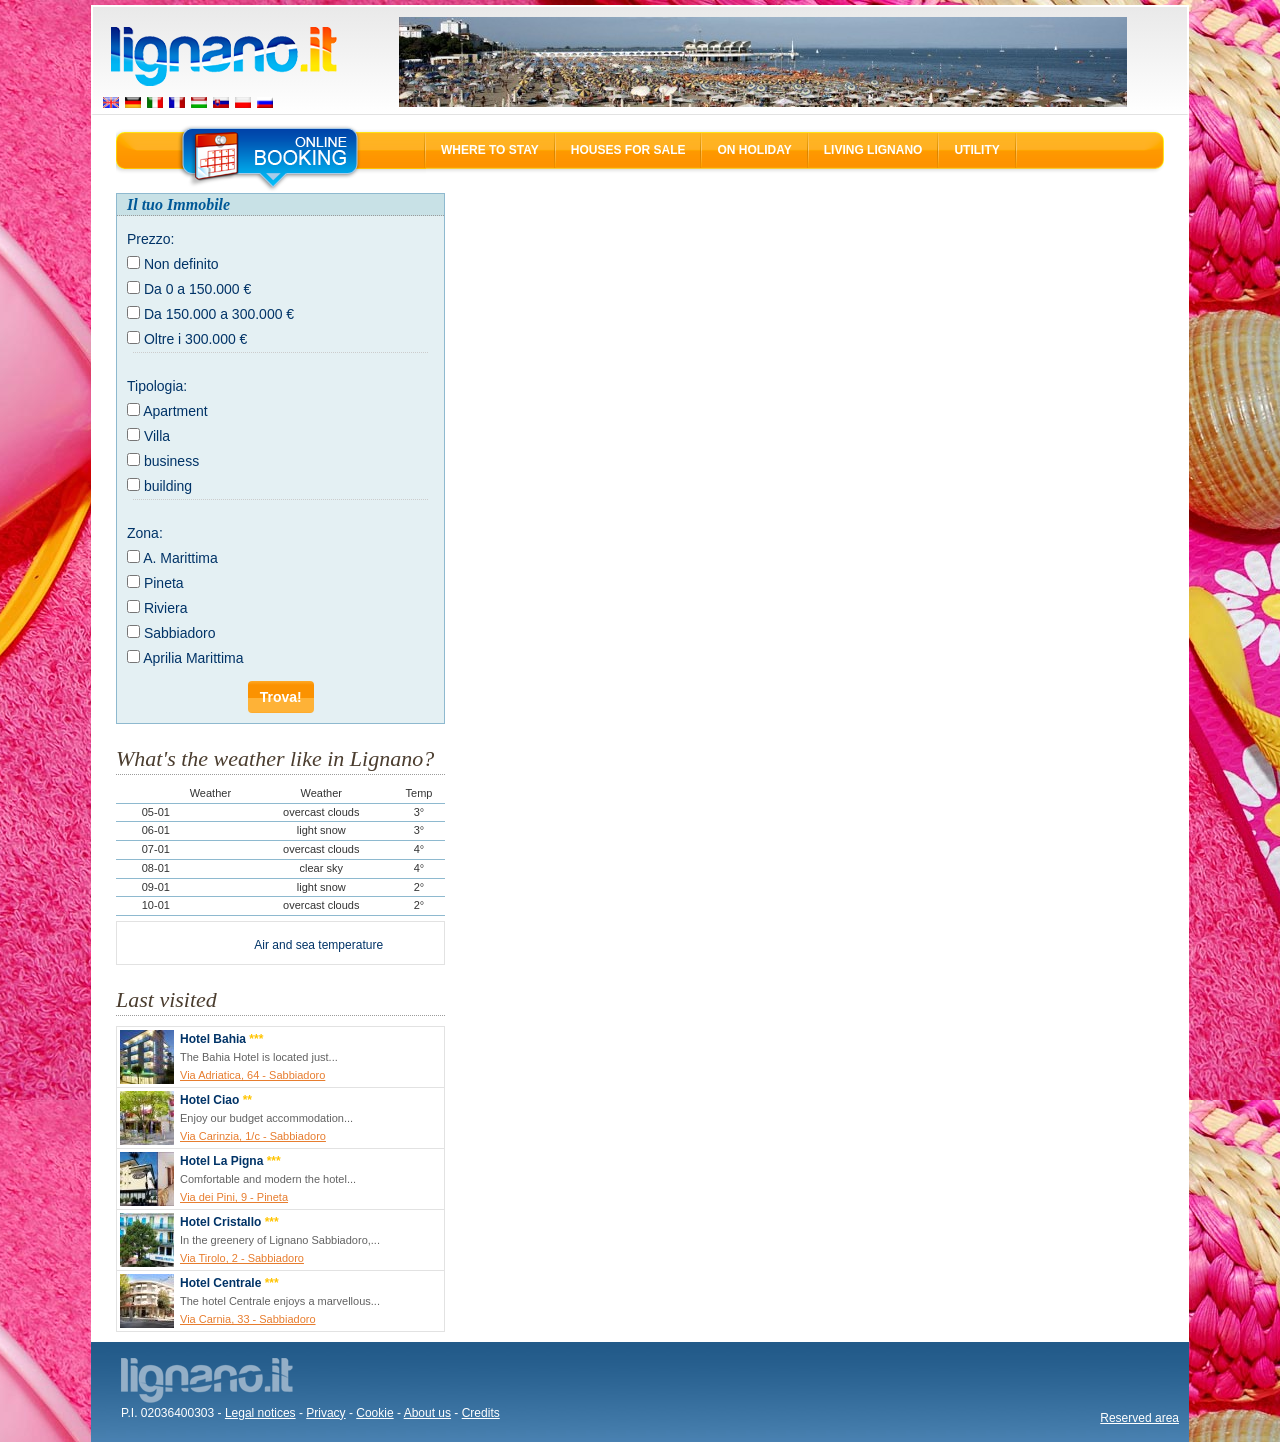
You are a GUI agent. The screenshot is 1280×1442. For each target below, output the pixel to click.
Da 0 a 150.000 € (197, 289)
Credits (481, 1413)
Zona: (145, 533)
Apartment (175, 411)
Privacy (325, 1413)
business (171, 461)
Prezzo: (150, 239)
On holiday (754, 150)
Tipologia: (157, 386)
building (168, 486)
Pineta (164, 583)
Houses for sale (628, 150)
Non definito (181, 264)
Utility (976, 150)
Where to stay (490, 150)
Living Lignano (873, 150)
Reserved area (1139, 1418)
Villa (157, 436)
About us (427, 1413)
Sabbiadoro (180, 633)
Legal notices (260, 1413)
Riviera (166, 608)
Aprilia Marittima (193, 658)
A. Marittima (180, 558)
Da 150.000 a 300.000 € (219, 314)
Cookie (374, 1413)
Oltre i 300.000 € (196, 339)
